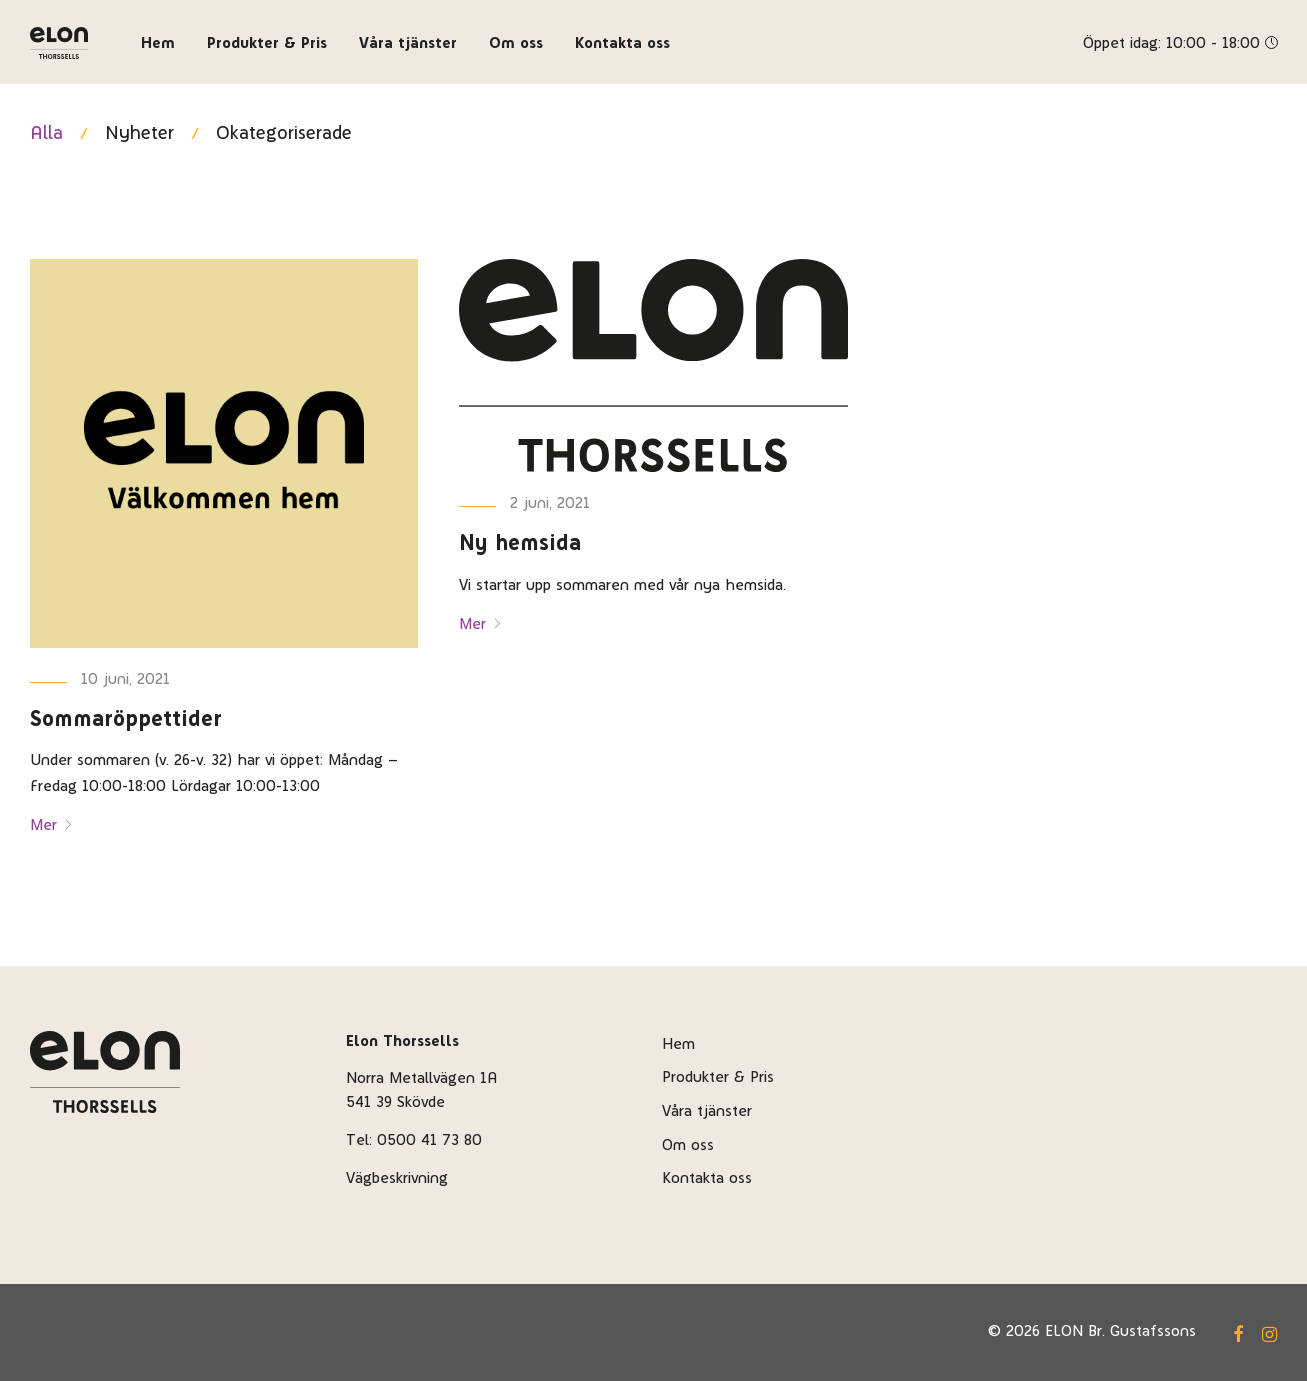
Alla (46, 132)
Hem (158, 42)
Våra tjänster (408, 42)
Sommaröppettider (126, 718)
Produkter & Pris (267, 42)
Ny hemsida (520, 542)
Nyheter (139, 132)
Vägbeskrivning (397, 1177)
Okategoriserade (284, 132)
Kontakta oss (622, 42)
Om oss (516, 42)
